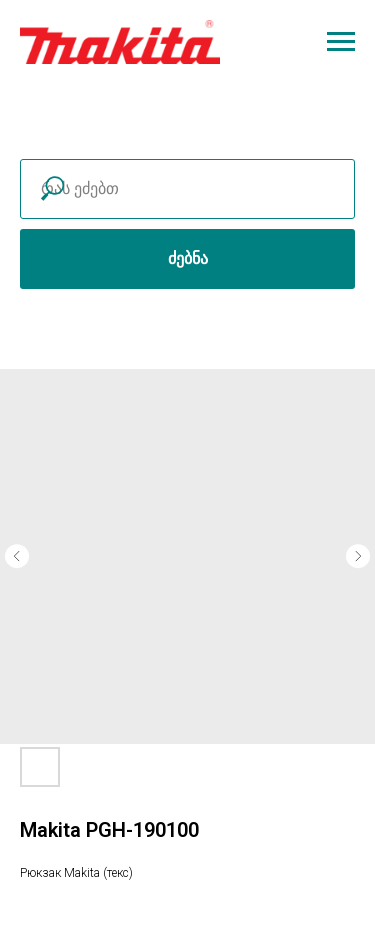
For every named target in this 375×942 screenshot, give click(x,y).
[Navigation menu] (341, 42)
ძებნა (188, 258)
